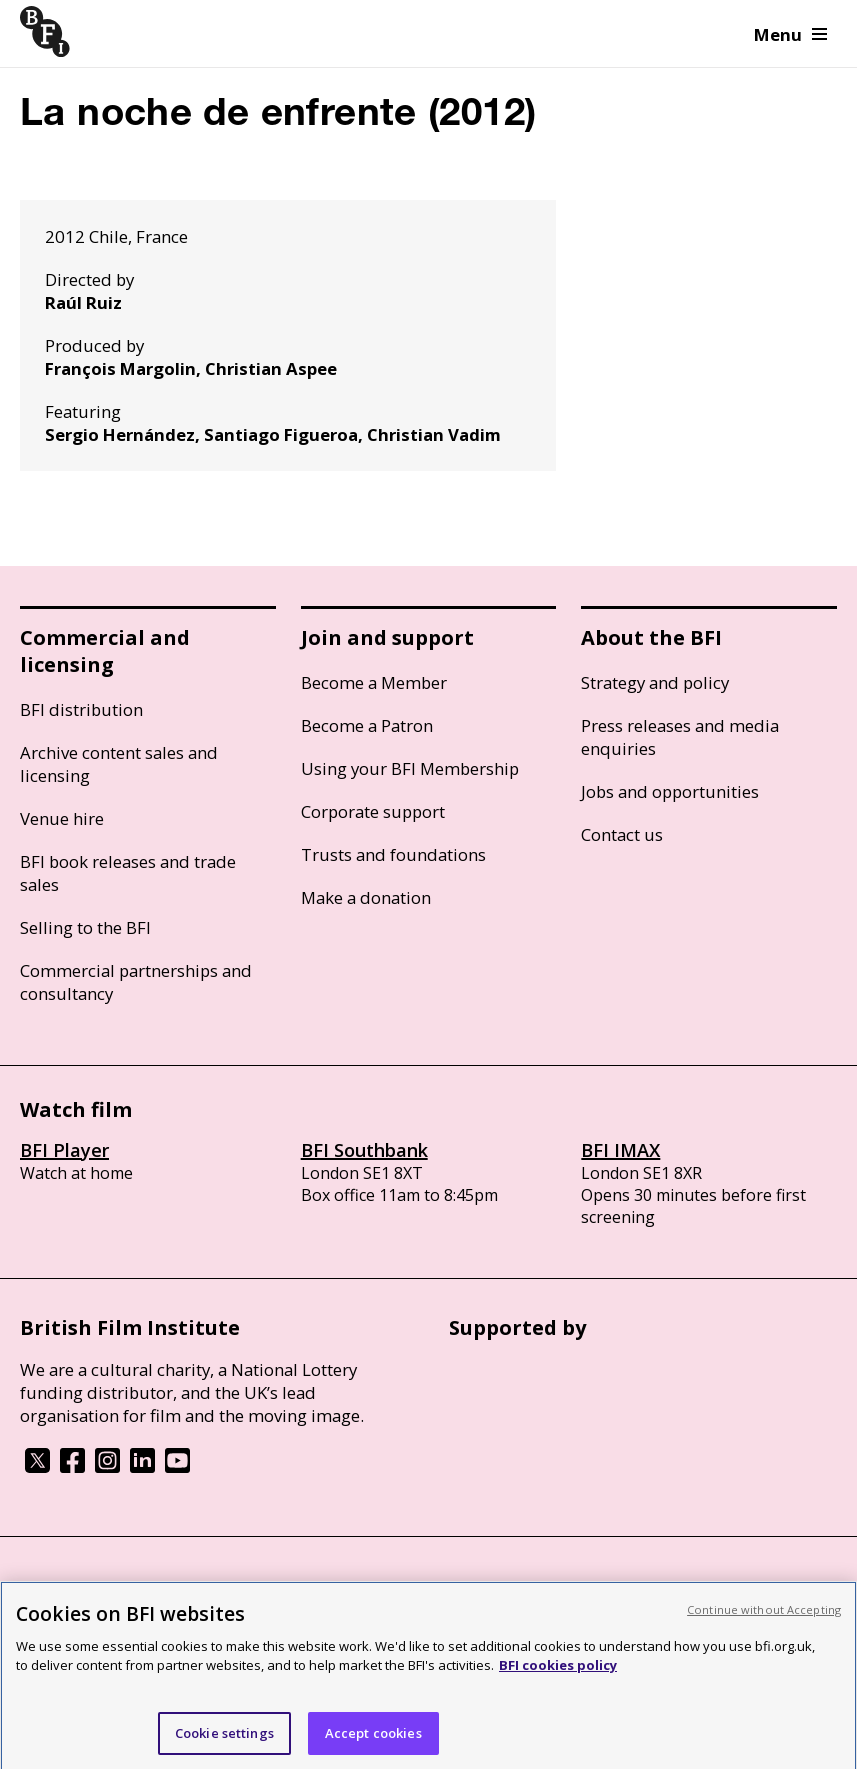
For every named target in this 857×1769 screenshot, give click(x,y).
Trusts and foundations (393, 854)
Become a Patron (367, 725)
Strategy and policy (655, 682)
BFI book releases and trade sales (128, 873)
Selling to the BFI (85, 927)
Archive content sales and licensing (119, 764)
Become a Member (374, 682)
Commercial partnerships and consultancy (136, 982)
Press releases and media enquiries (680, 737)
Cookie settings (224, 1740)
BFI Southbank (364, 1150)
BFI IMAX (620, 1150)
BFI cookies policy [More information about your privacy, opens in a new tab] (558, 1672)
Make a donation (366, 897)
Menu (790, 34)
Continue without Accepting (764, 1616)
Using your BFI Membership (410, 768)
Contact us (622, 834)
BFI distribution (81, 709)
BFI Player (64, 1150)
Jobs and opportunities (670, 791)
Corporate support (373, 811)
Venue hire (62, 818)
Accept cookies (373, 1740)
